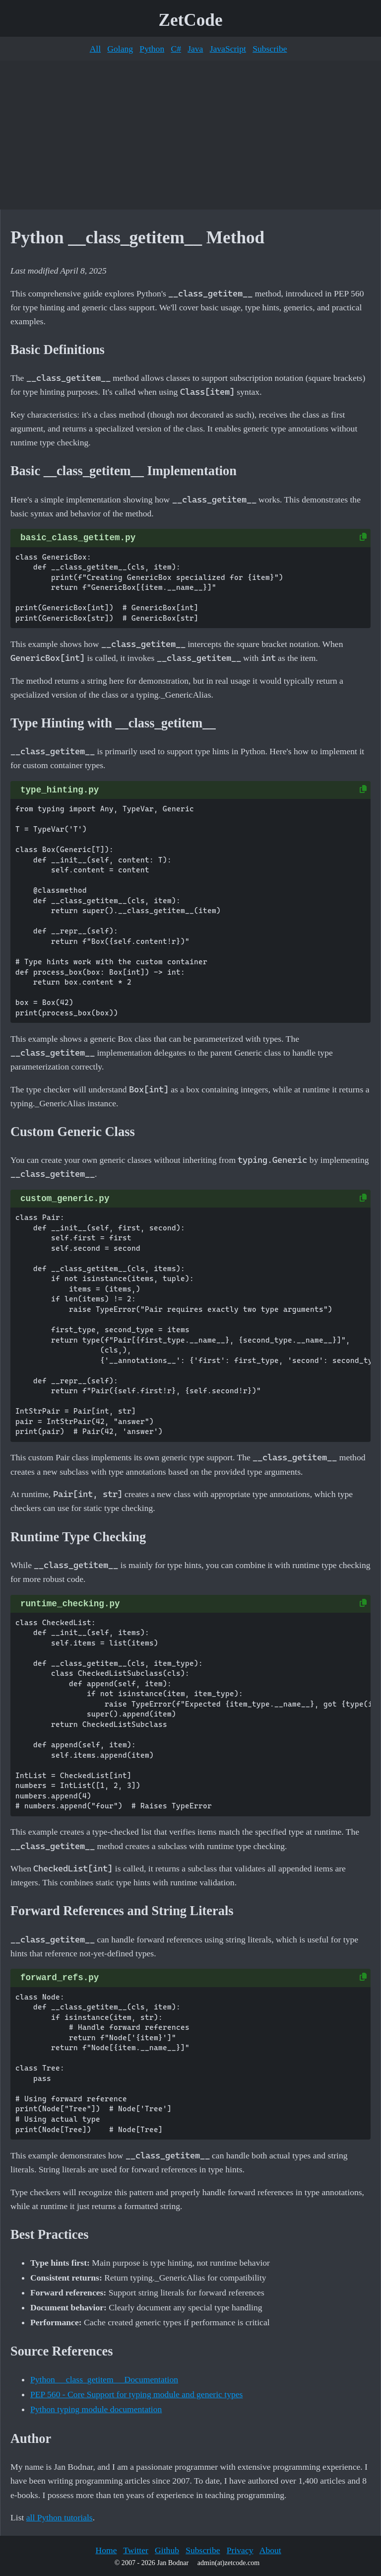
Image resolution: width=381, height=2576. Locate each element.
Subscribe (270, 49)
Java (195, 49)
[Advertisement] (190, 135)
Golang (120, 49)
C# (176, 49)
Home (106, 2550)
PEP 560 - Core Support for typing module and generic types (136, 2394)
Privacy (240, 2550)
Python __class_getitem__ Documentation (104, 2379)
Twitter (135, 2550)
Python (151, 49)
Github (167, 2550)
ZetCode (191, 20)
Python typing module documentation (96, 2409)
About (270, 2550)
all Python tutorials (59, 2517)
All (95, 49)
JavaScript (228, 49)
